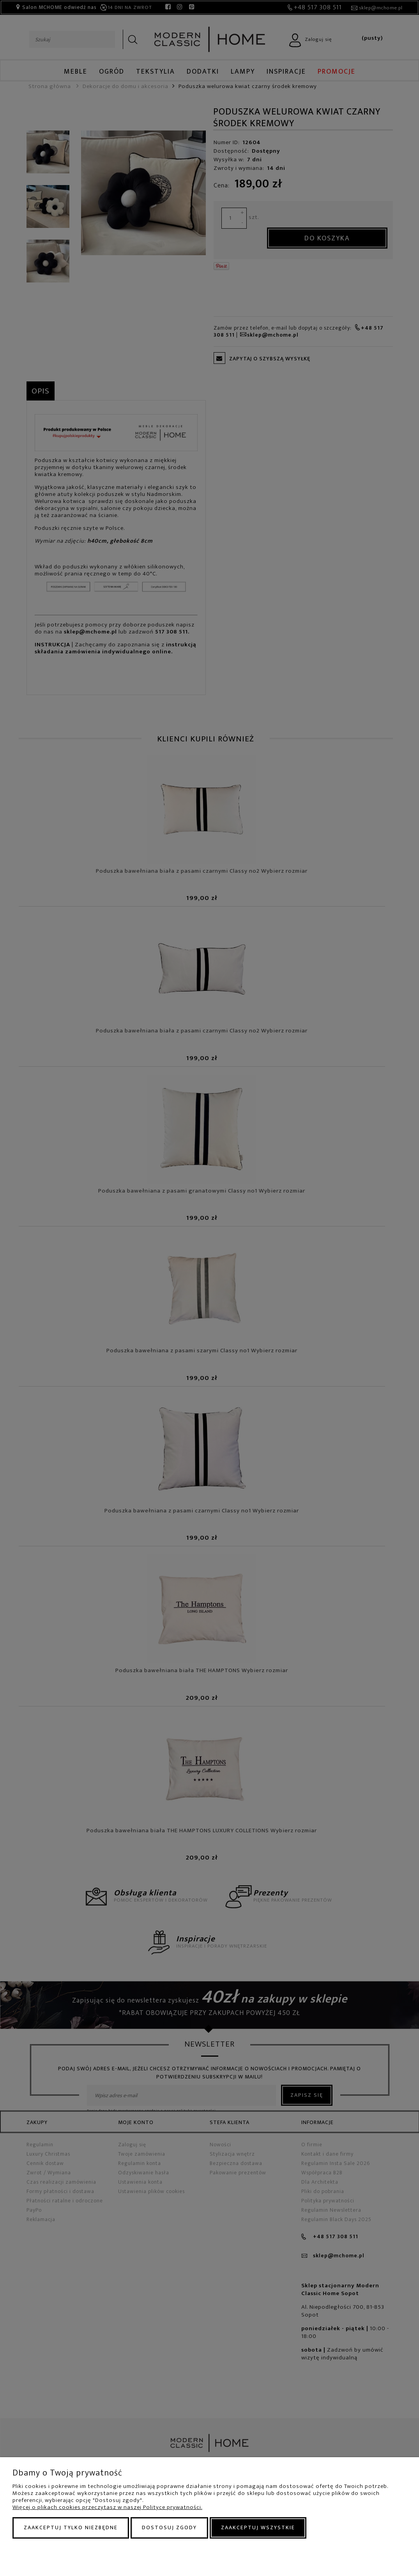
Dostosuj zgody (169, 2527)
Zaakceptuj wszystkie (258, 2527)
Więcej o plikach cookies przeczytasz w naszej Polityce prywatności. (107, 2507)
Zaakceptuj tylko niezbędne (71, 2527)
